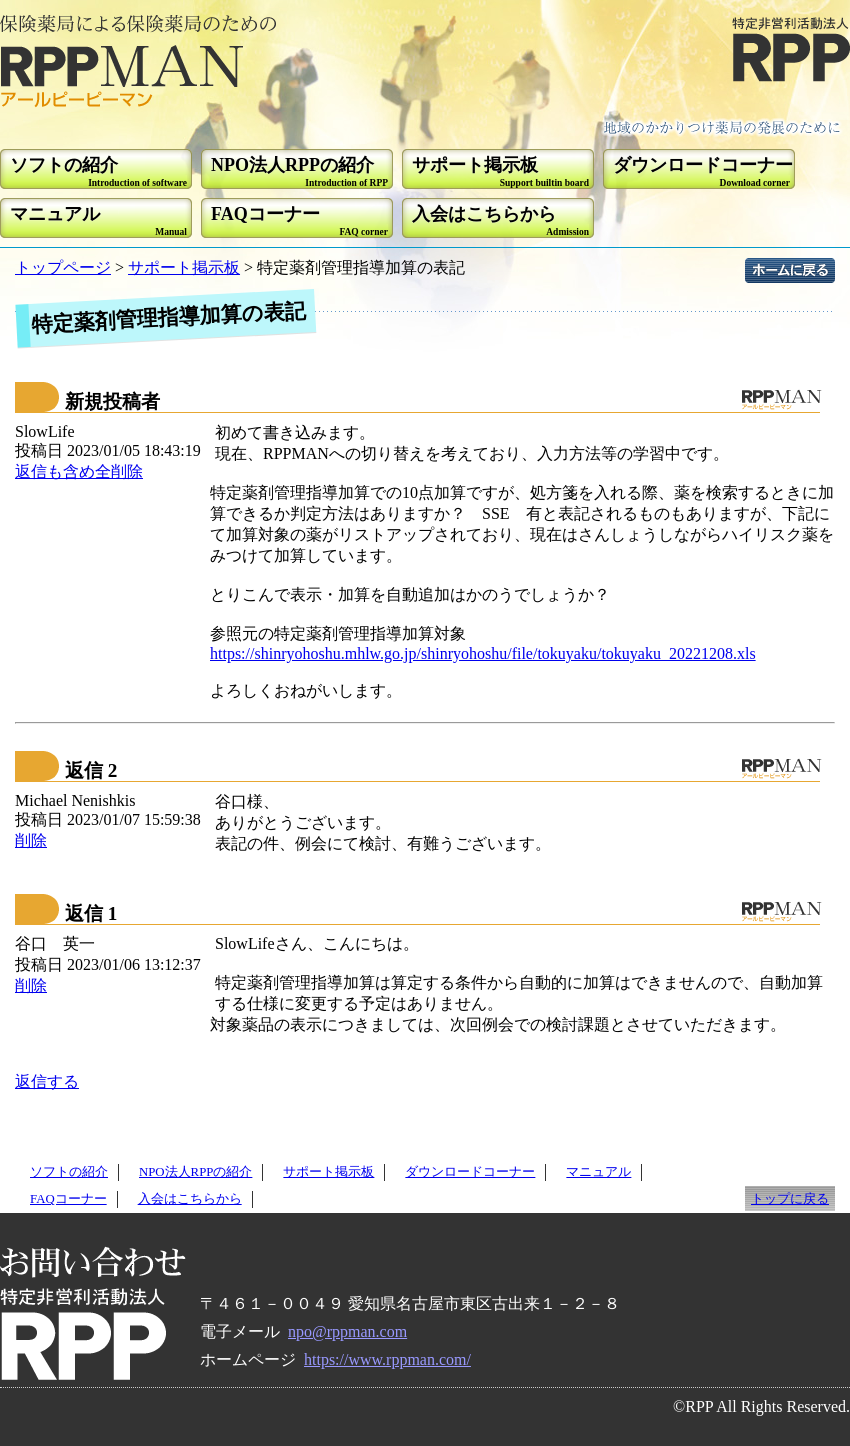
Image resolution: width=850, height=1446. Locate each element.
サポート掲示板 (184, 267)
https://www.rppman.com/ (387, 1359)
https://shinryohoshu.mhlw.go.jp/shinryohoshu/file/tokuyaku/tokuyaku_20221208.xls (483, 653)
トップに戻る (790, 1199)
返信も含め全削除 (79, 471)
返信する (47, 1081)
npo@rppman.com (347, 1331)
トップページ (63, 267)
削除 (31, 840)
